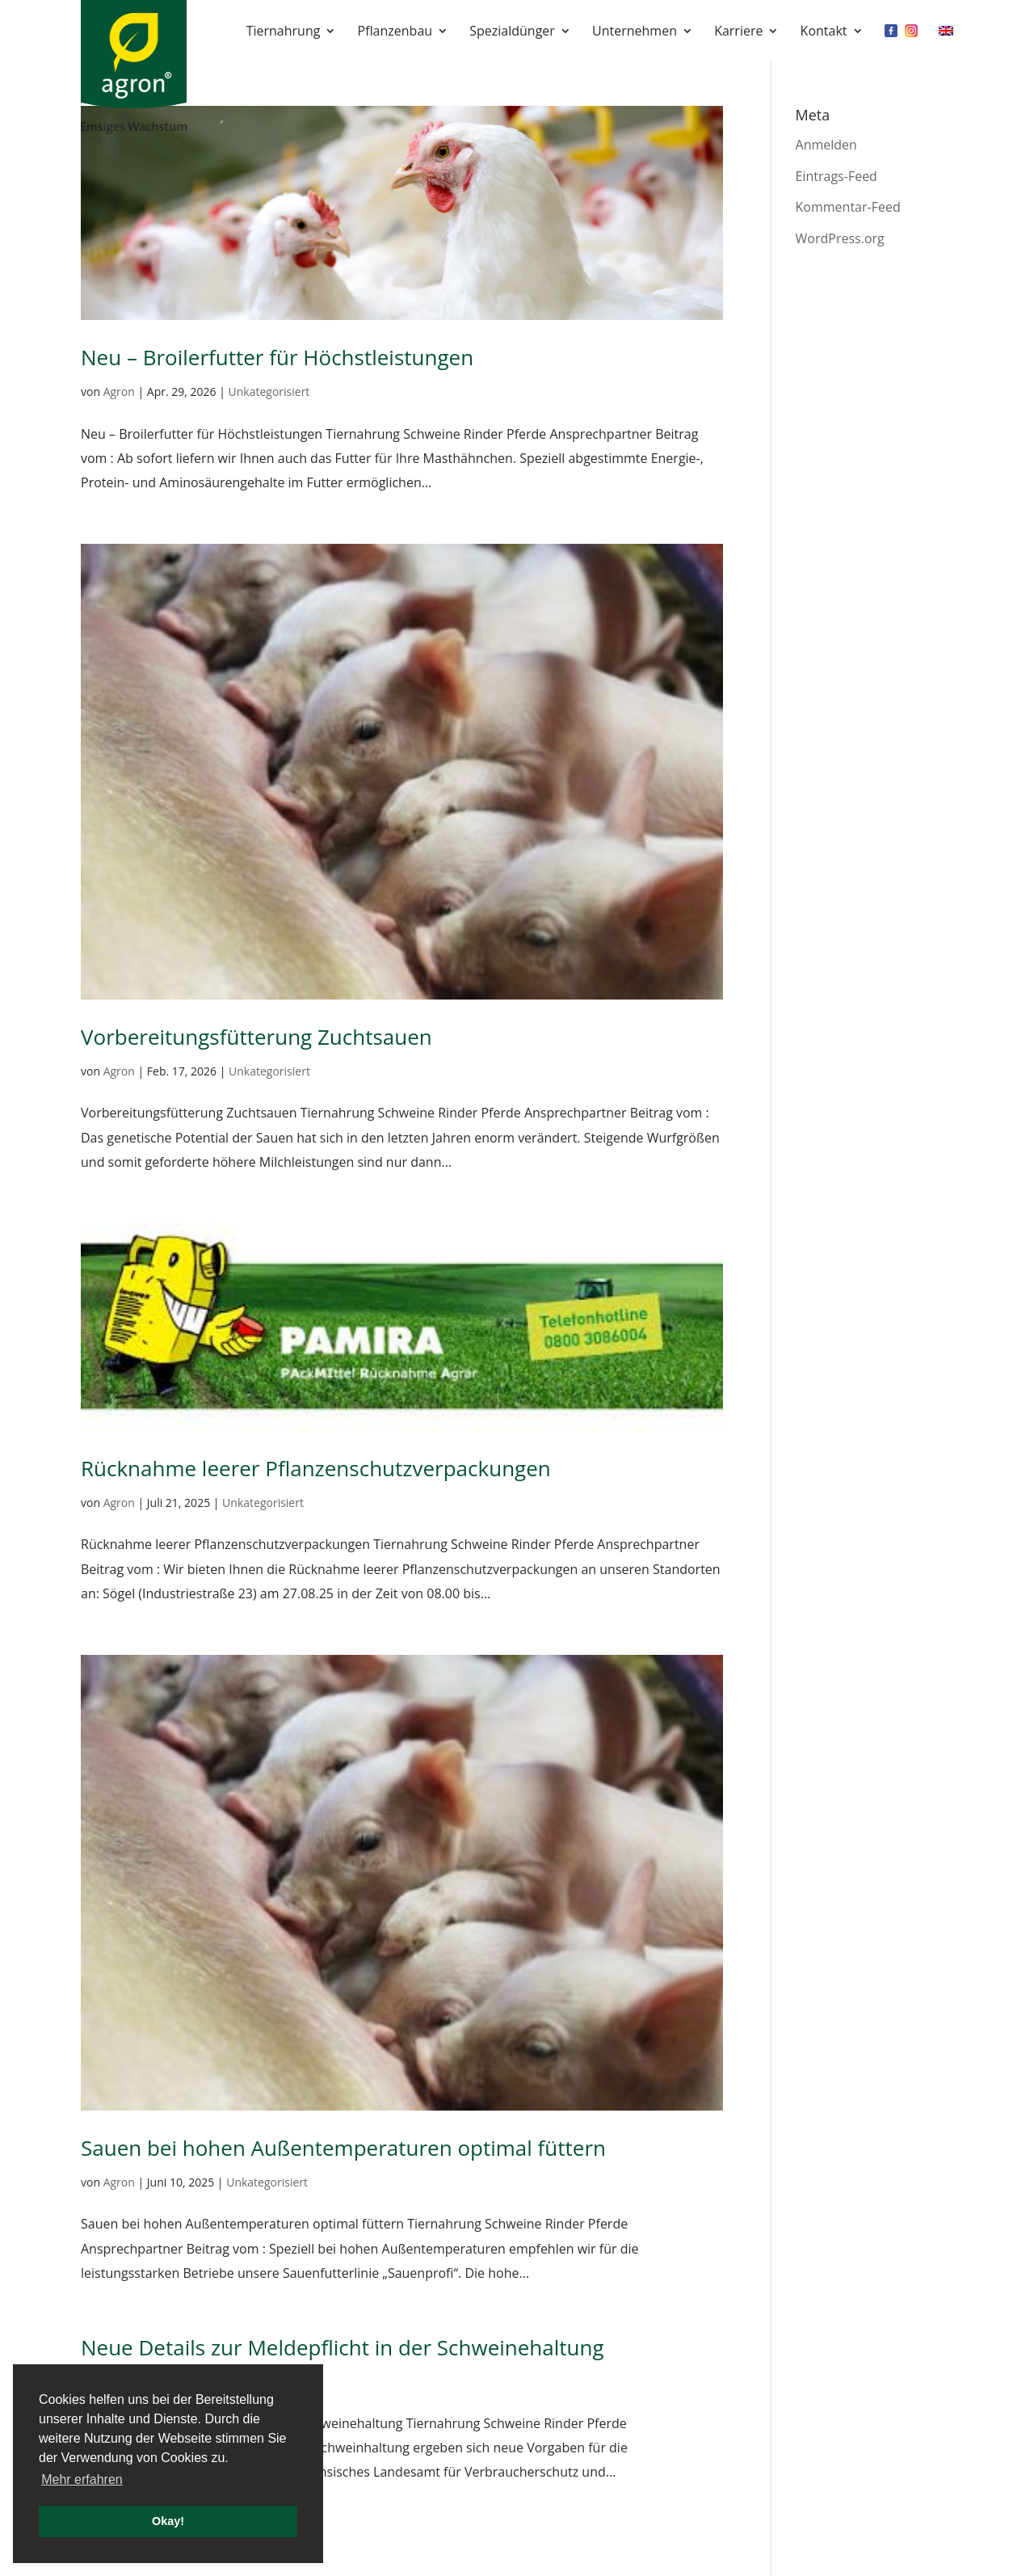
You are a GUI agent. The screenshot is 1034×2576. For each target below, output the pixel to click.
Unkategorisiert (269, 391)
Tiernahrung (283, 32)
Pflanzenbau (395, 32)
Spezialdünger (512, 32)
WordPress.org (840, 238)
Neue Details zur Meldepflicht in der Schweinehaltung (342, 2347)
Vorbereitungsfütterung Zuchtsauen (256, 1036)
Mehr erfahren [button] (82, 2479)
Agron (119, 391)
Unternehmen (634, 32)
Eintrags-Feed (836, 176)
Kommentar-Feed (848, 207)
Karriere (738, 32)
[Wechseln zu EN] (946, 42)
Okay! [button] (168, 2521)
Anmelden (826, 145)
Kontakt (824, 32)
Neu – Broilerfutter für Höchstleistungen (277, 357)
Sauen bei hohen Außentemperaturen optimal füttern (343, 2147)
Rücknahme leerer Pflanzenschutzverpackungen (316, 1468)
